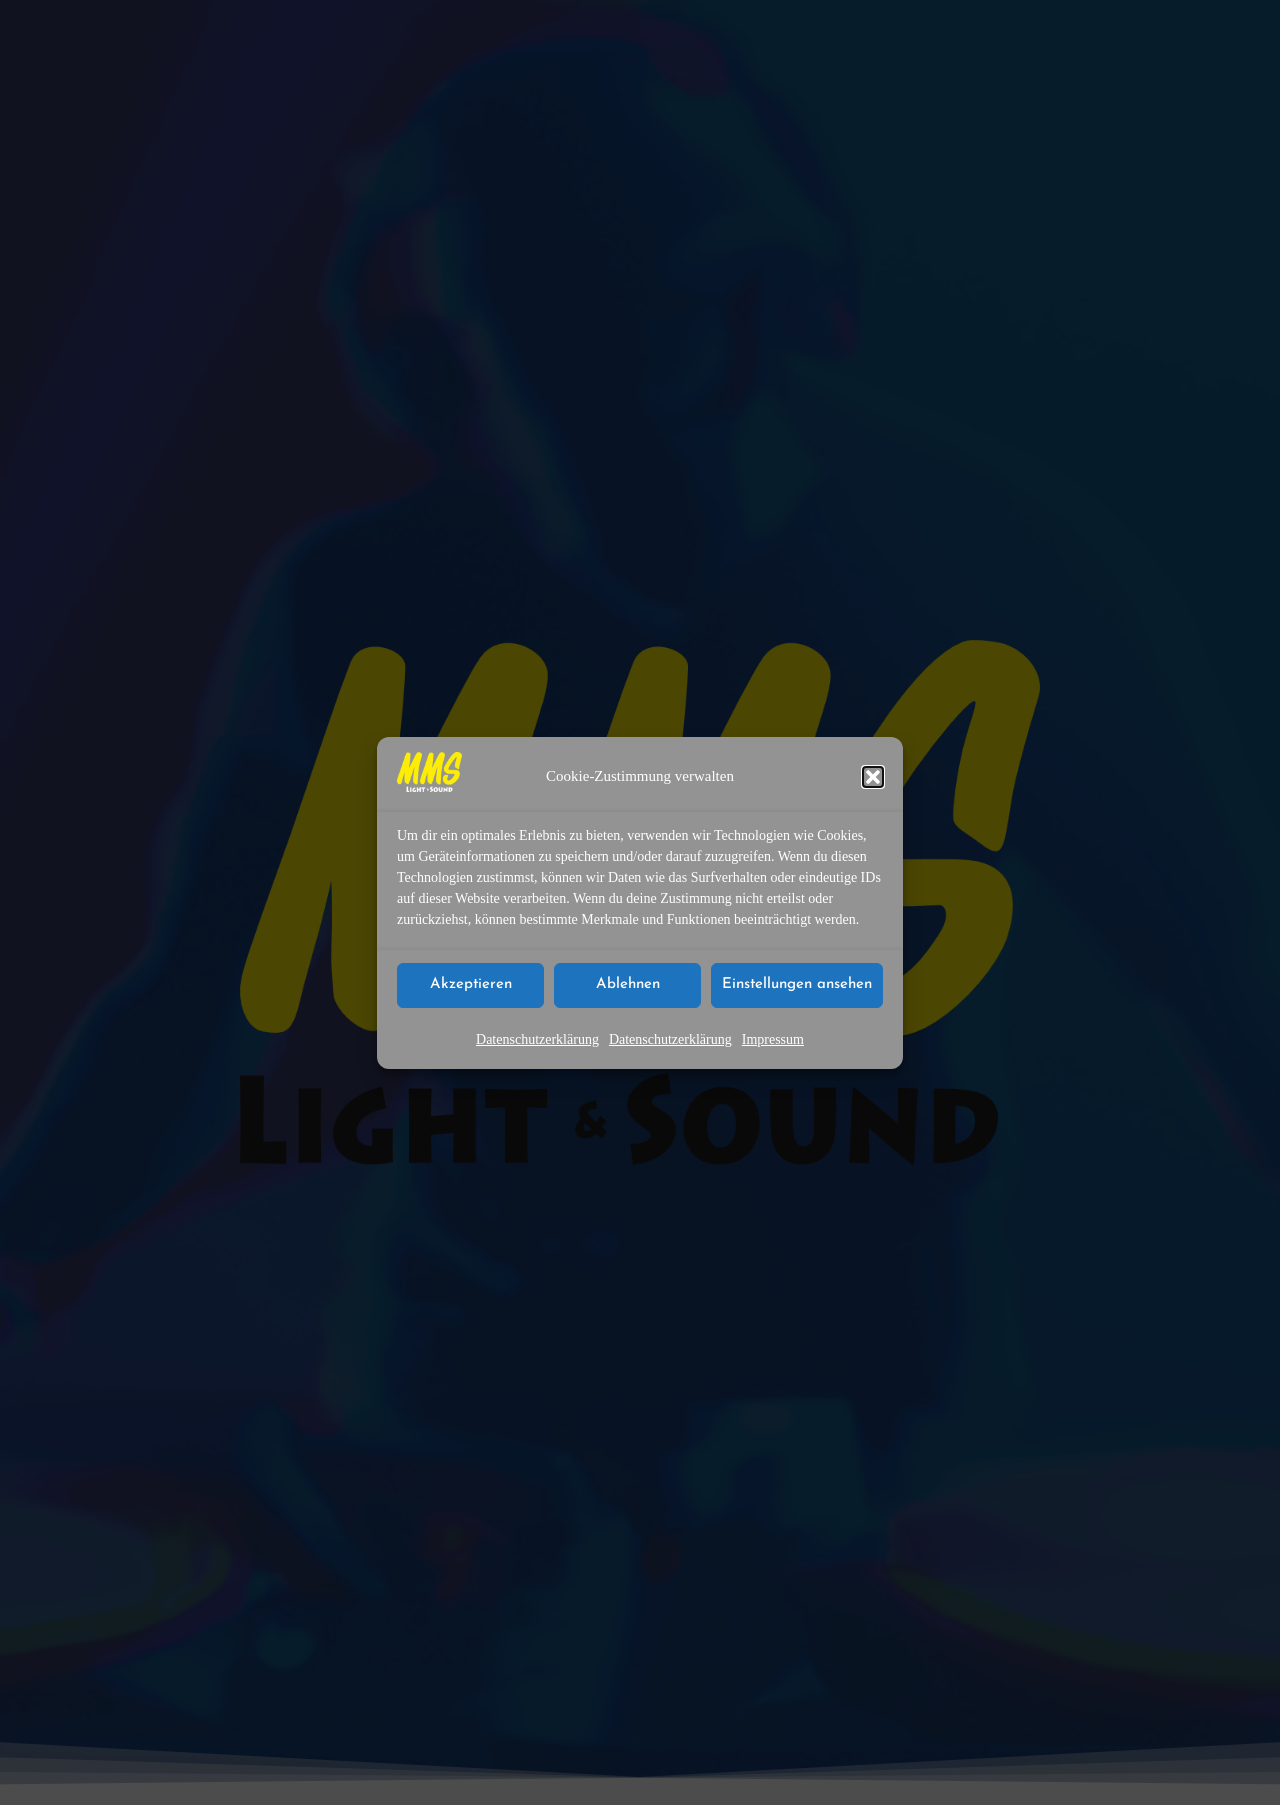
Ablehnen (628, 985)
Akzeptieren (471, 985)
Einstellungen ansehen (797, 985)
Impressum (773, 1039)
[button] (873, 777)
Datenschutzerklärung (537, 1039)
